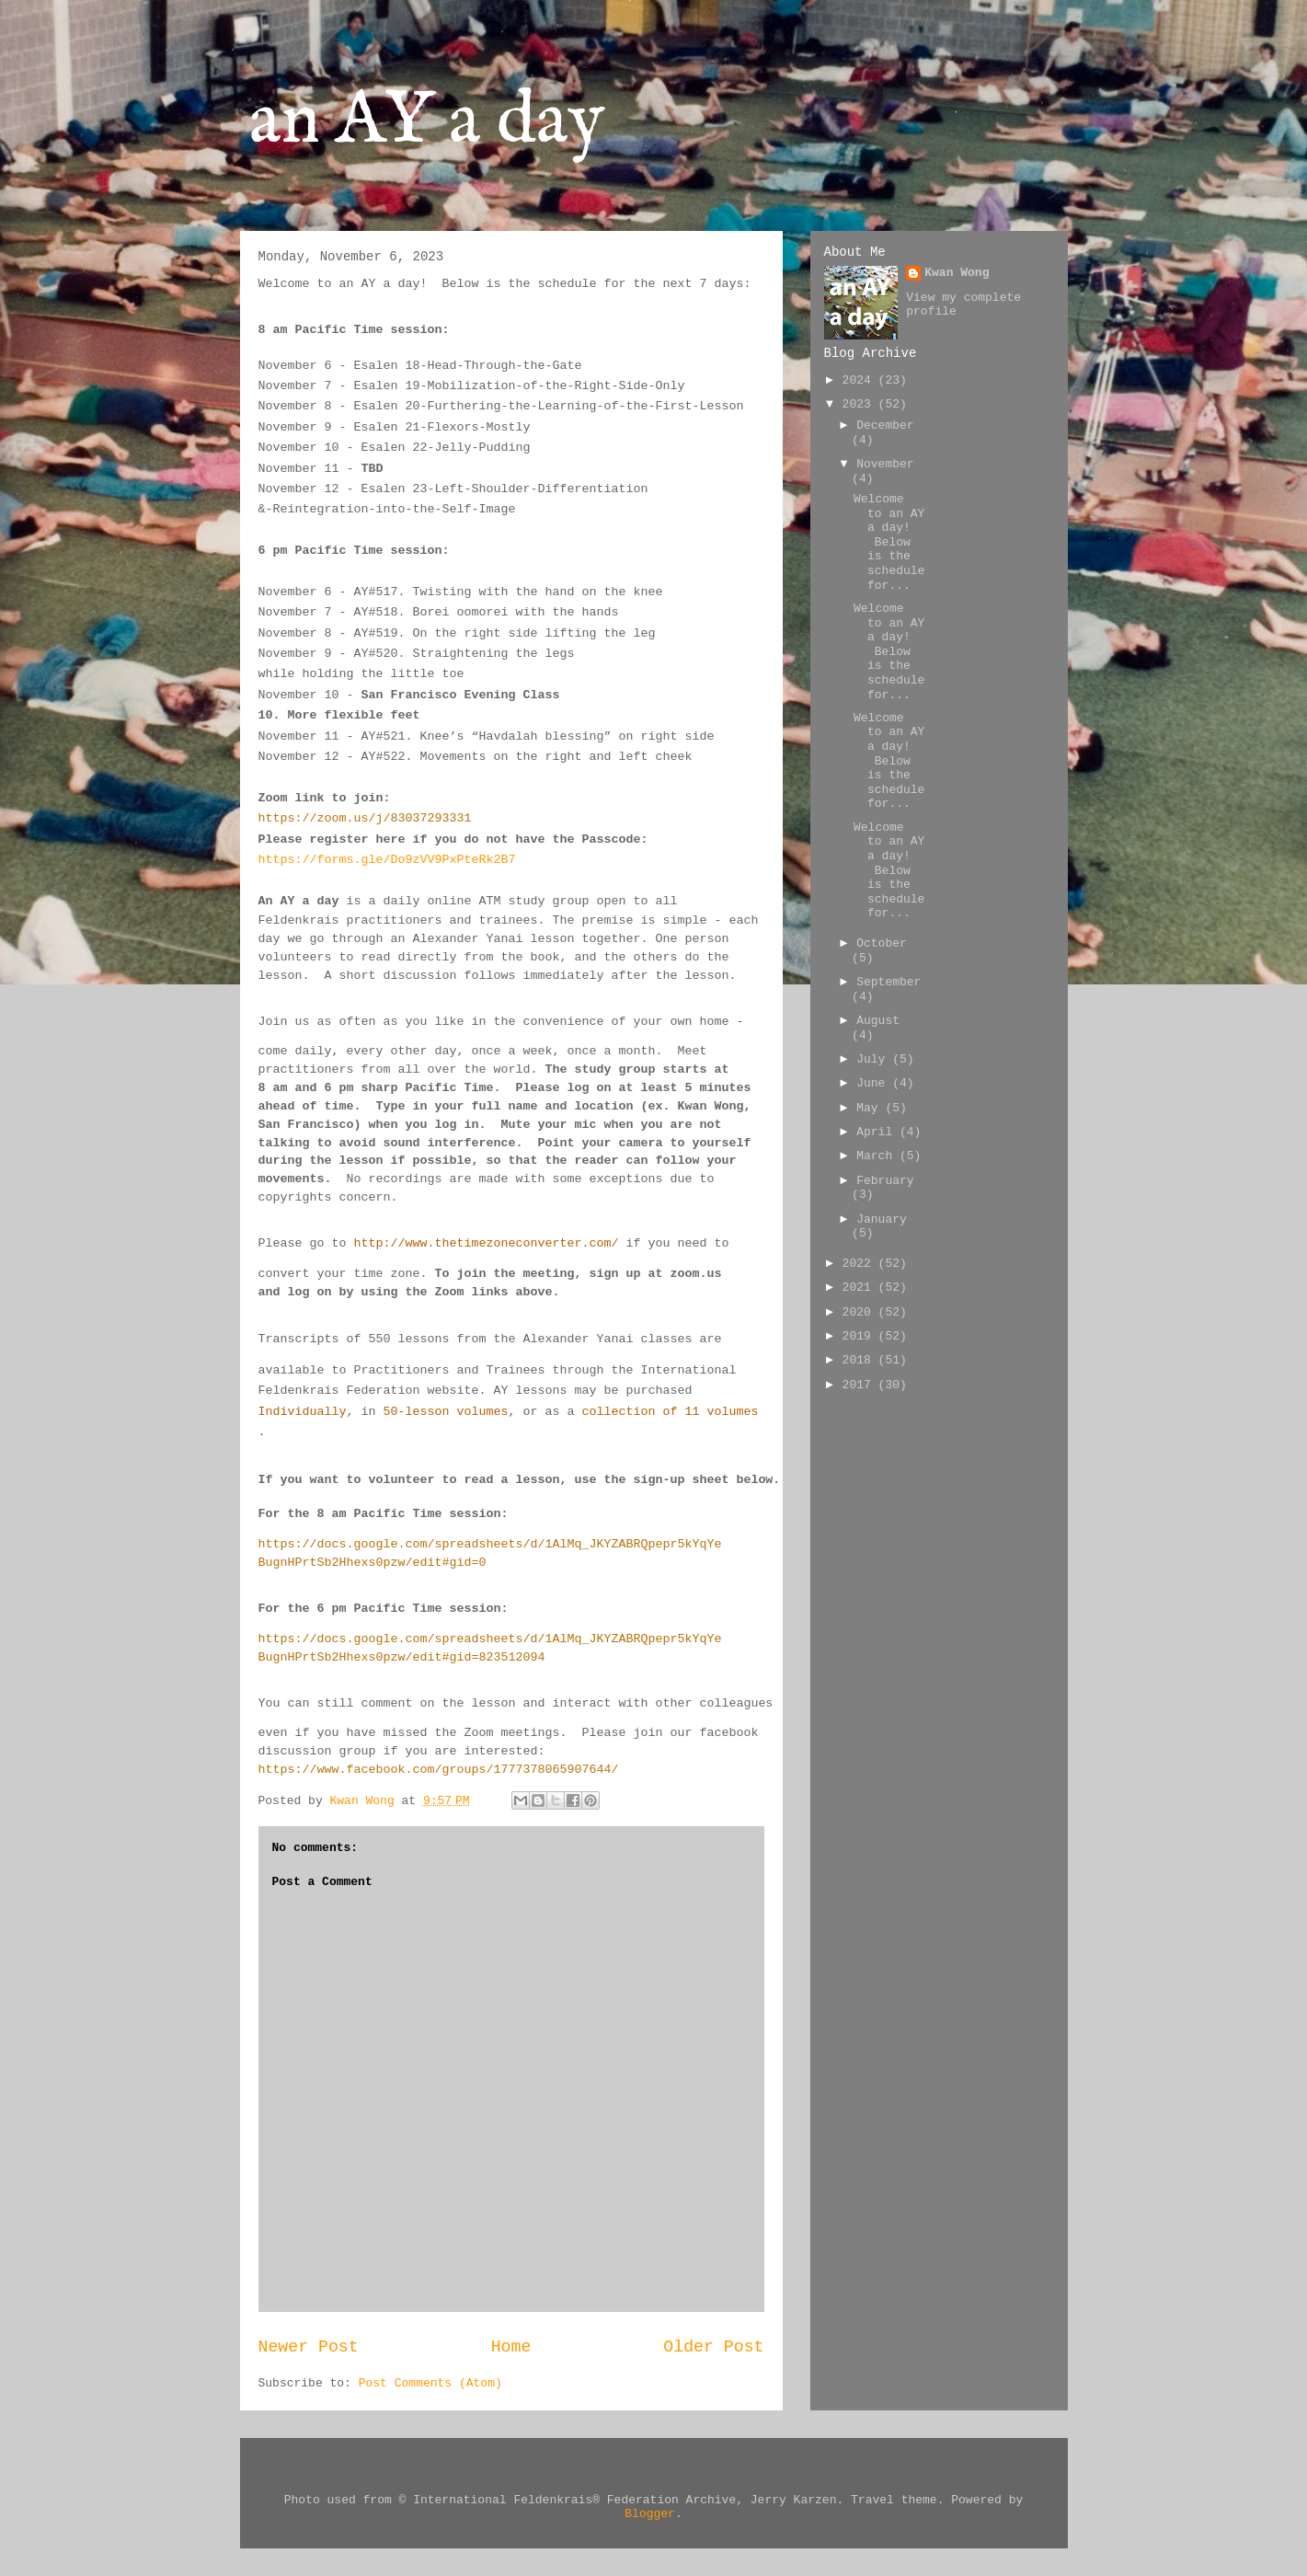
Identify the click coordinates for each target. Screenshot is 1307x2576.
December (884, 425)
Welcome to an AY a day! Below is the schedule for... (889, 542)
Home (511, 2347)
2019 (860, 1336)
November (884, 464)
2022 (860, 1264)
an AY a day (427, 121)
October (881, 943)
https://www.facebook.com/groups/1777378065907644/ (438, 1770)
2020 (860, 1312)
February (884, 1181)
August (878, 1021)
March (878, 1156)
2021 (860, 1287)
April (878, 1132)
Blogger (650, 2514)
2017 (860, 1385)
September (888, 982)
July (874, 1059)
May (870, 1108)
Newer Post (308, 2347)
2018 (860, 1360)
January (881, 1219)
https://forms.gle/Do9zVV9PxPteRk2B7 (387, 860)
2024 (860, 380)
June (874, 1083)
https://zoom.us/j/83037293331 (365, 818)
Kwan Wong (956, 273)
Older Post (713, 2347)
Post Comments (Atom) (430, 2383)
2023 (860, 404)
